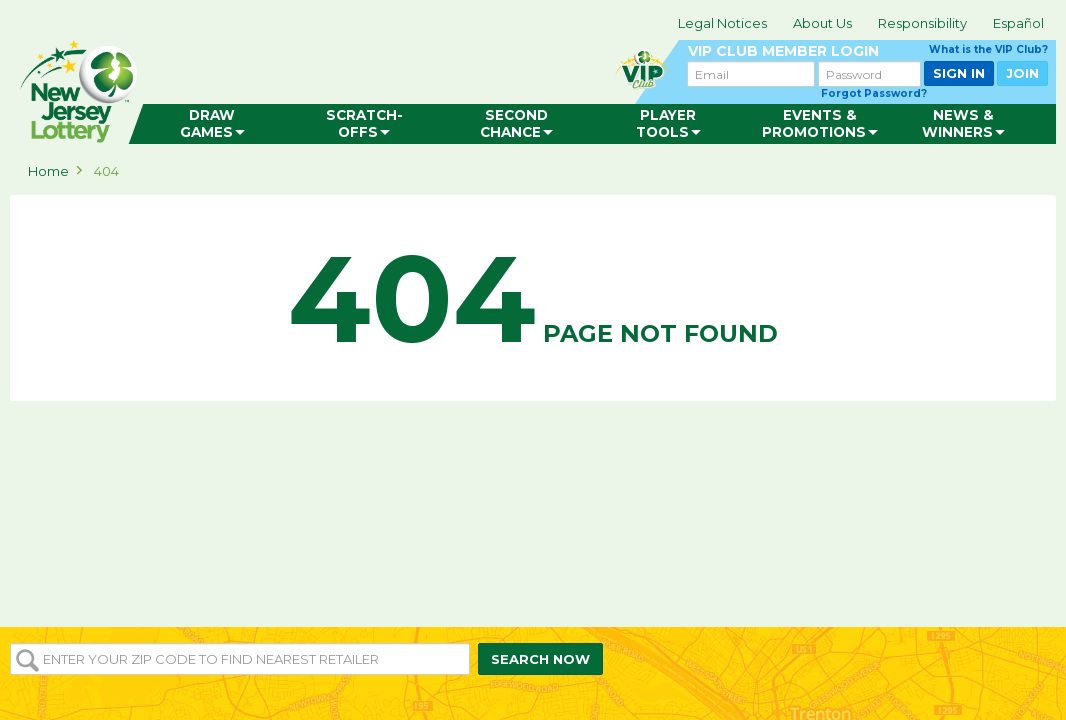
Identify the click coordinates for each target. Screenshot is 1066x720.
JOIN (1022, 73)
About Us (822, 23)
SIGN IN (959, 73)
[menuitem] (212, 124)
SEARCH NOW (540, 659)
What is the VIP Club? (988, 49)
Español (1018, 23)
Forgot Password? (874, 93)
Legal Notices (722, 23)
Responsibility (922, 23)
